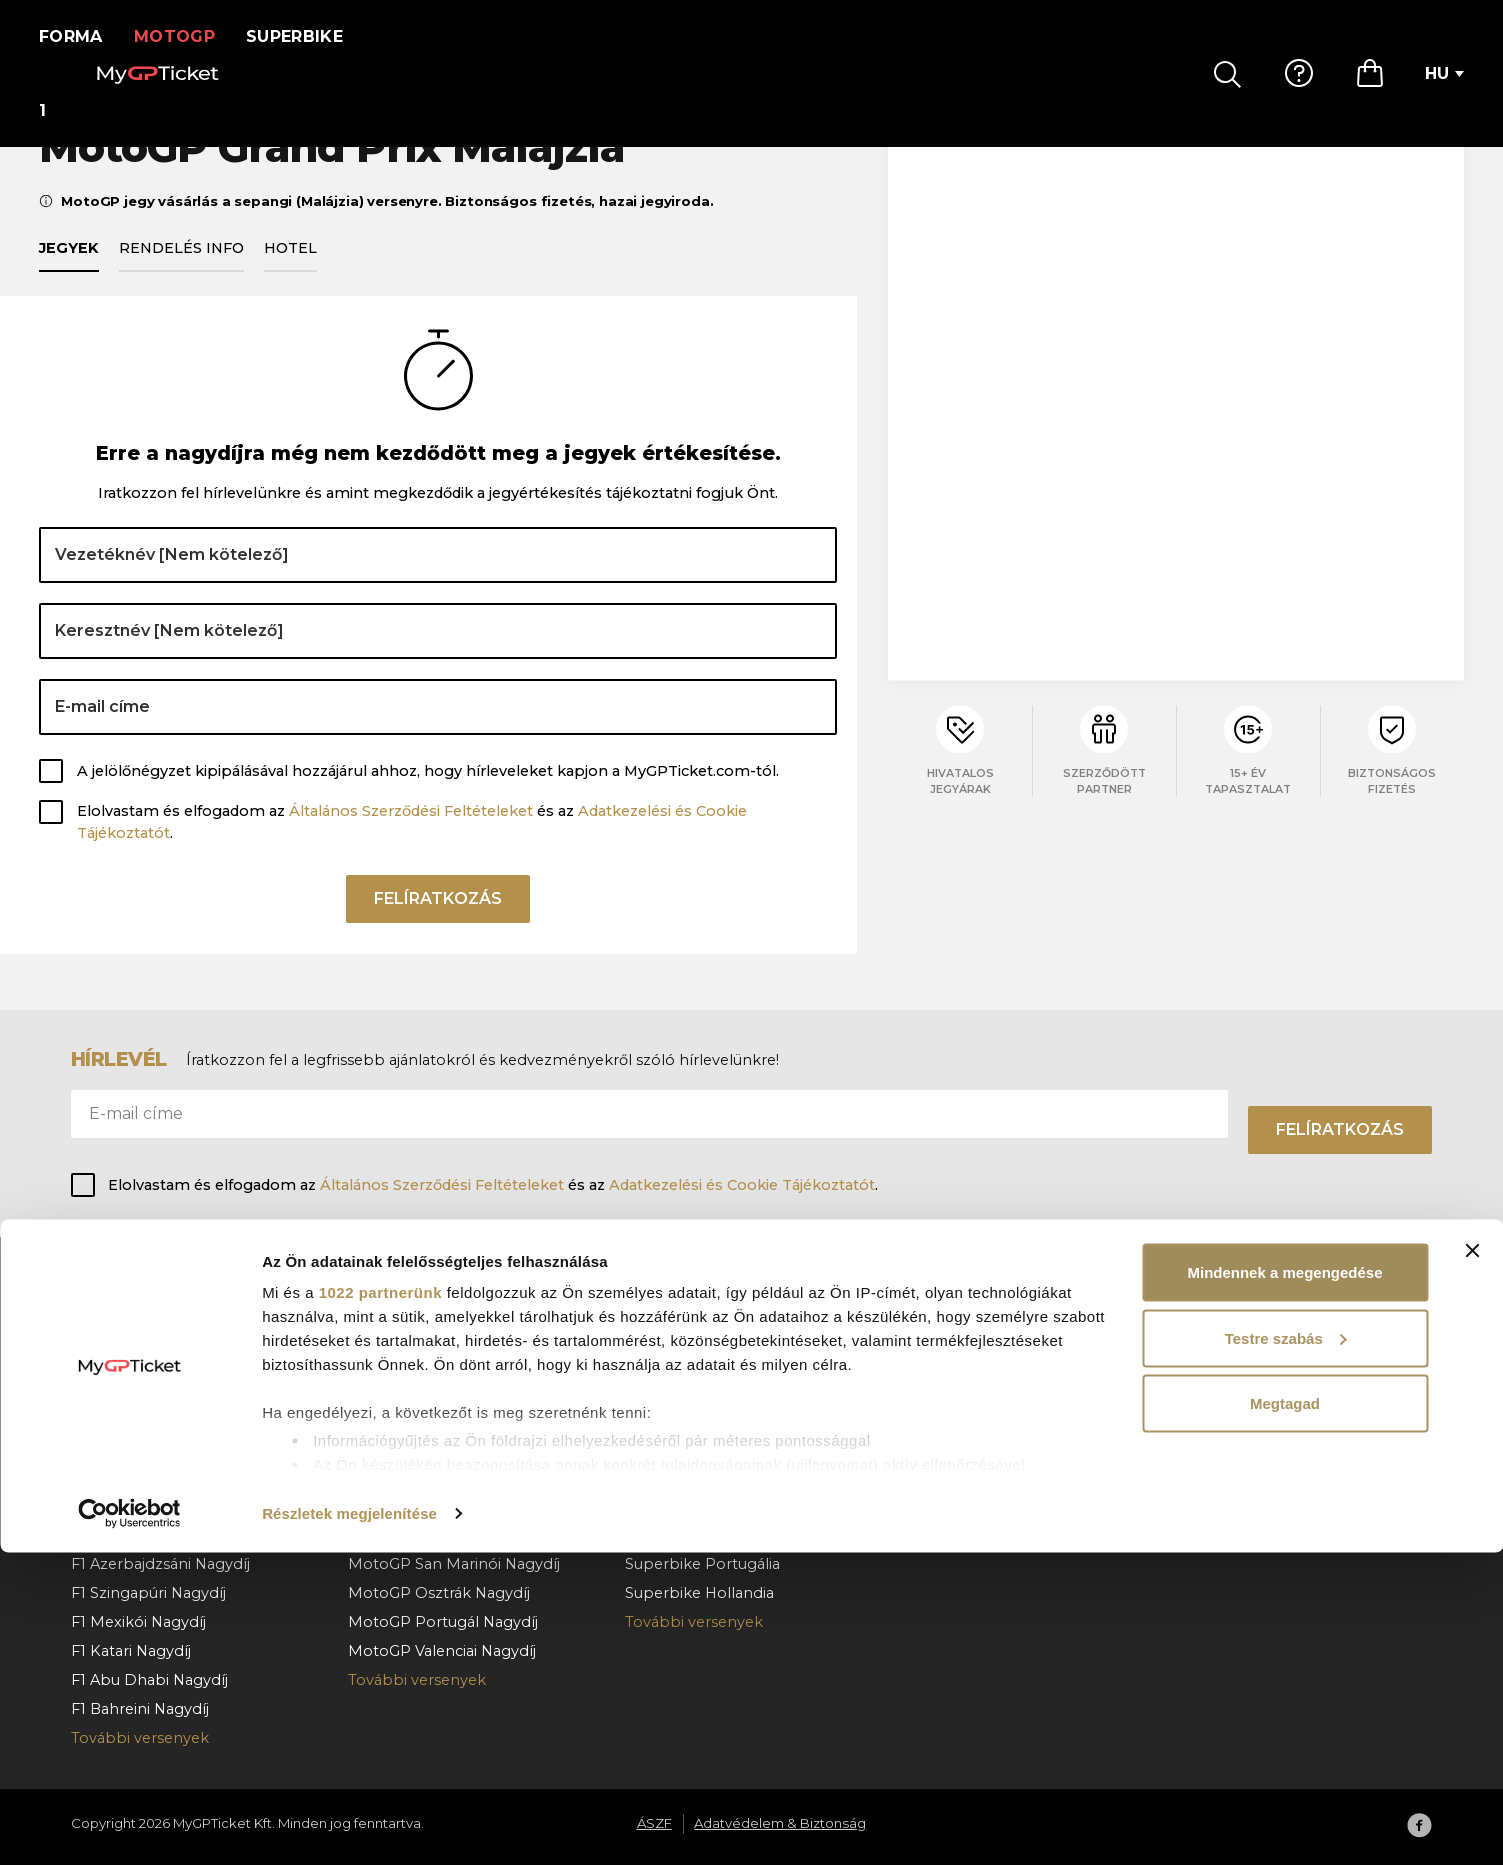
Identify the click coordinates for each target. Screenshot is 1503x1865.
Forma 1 (77, 36)
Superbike (307, 36)
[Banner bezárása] (1472, 1563)
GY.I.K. (924, 1331)
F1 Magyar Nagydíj (137, 1447)
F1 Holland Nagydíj (139, 1477)
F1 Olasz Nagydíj (130, 1506)
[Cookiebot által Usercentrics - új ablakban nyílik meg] (129, 1826)
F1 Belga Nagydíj (131, 1418)
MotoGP (187, 36)
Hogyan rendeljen (968, 1360)
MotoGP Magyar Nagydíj (438, 1418)
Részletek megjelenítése (349, 1825)
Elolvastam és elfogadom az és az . (412, 846)
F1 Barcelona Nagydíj (147, 1360)
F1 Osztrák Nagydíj (138, 1389)
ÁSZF (1198, 1360)
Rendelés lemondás (975, 1418)
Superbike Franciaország (715, 1447)
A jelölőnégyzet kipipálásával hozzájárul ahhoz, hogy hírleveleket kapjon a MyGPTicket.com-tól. (428, 794)
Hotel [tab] (290, 271)
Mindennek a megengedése (1284, 1584)
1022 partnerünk (380, 1604)
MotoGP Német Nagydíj (437, 1506)
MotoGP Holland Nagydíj (440, 1477)
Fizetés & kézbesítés (976, 1389)
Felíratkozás (438, 929)
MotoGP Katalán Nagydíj (438, 1360)
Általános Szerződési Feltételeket (411, 835)
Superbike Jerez (685, 1506)
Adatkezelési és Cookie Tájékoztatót (742, 1185)
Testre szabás (1286, 1650)
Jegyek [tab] (69, 271)
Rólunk (1205, 1331)
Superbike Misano (691, 1418)
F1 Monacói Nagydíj (142, 1331)
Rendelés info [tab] (181, 271)
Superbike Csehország (708, 1360)
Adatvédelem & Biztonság (1274, 1389)
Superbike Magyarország (717, 1331)
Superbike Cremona (700, 1477)
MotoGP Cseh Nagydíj (429, 1447)
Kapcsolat (938, 1447)
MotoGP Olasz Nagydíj (431, 1389)
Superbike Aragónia (697, 1389)
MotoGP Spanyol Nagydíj (441, 1331)
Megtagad (1285, 1715)
